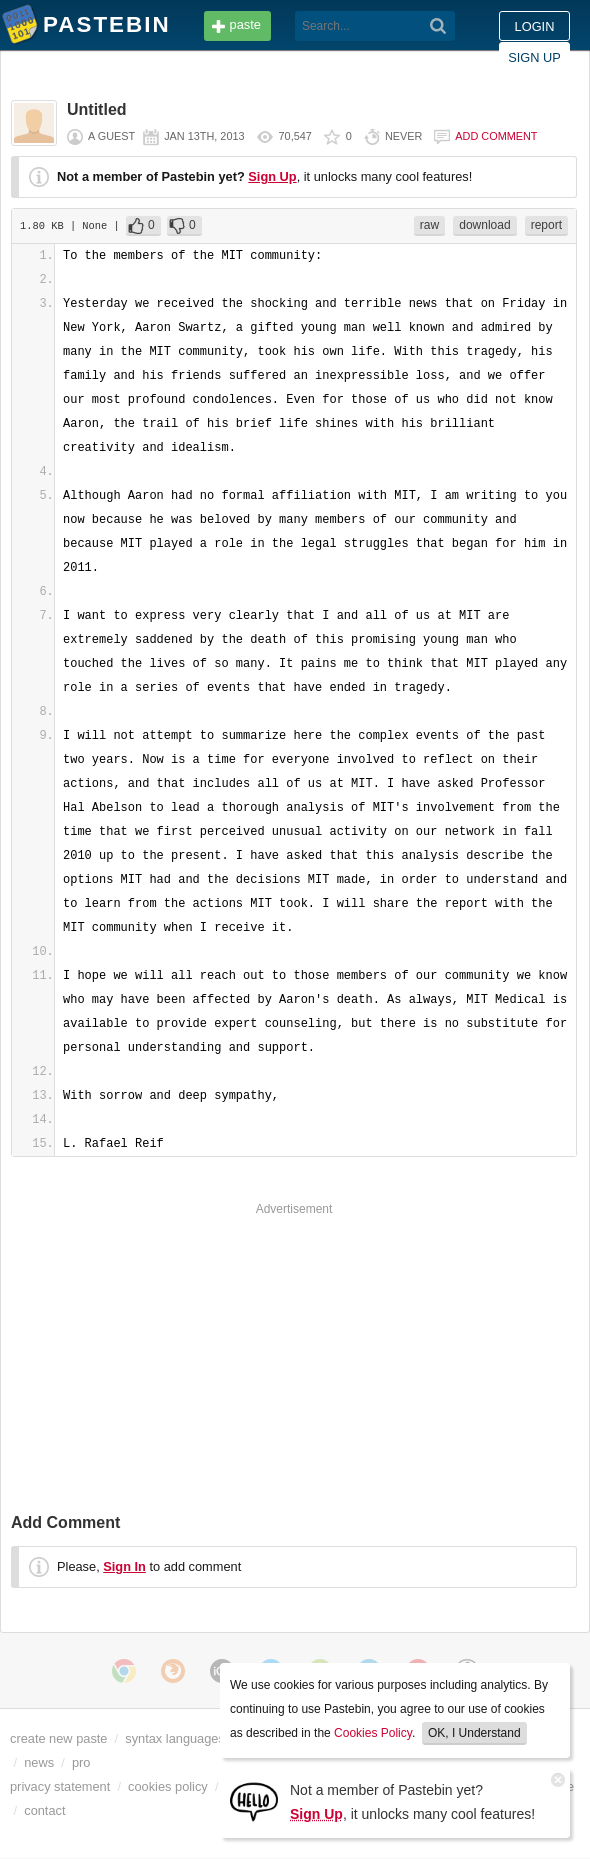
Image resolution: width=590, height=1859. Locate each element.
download (484, 225)
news (39, 1762)
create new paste (58, 1738)
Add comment (496, 136)
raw (429, 225)
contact (44, 1810)
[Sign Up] (254, 1800)
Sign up (534, 57)
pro (81, 1762)
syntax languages (175, 1738)
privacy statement (60, 1786)
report (546, 225)
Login (535, 26)
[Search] (438, 26)
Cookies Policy (373, 1733)
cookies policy (168, 1786)
